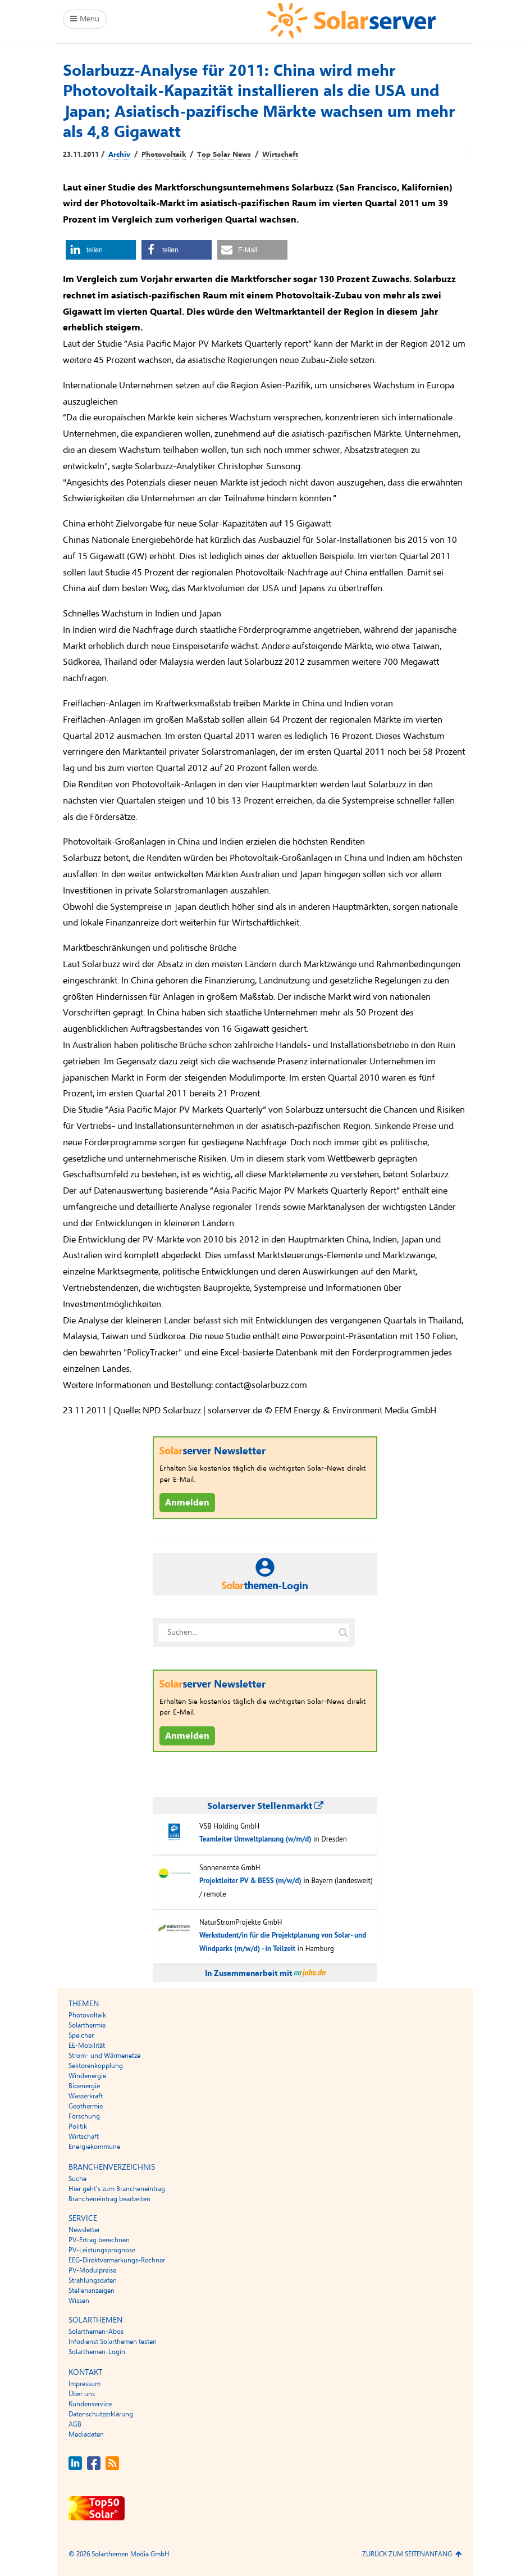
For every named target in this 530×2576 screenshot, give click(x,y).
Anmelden (187, 1502)
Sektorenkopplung (95, 2065)
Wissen (78, 2300)
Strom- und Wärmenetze (104, 2055)
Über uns (81, 2393)
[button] (101, 250)
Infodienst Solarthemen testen (112, 2341)
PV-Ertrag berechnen (99, 2239)
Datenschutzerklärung (100, 2414)
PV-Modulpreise (92, 2270)
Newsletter (84, 2229)
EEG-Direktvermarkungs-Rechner (116, 2260)
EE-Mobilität (86, 2045)
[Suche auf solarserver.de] (343, 1632)
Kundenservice (90, 2404)
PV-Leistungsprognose (101, 2250)
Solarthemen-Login (96, 2351)
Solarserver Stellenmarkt (265, 1806)
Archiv (119, 154)
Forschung (84, 2116)
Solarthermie (87, 2025)
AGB (74, 2424)
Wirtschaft (280, 154)
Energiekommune (94, 2146)
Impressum (84, 2383)
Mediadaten (86, 2434)
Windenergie (87, 2075)
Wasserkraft (85, 2096)
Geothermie (85, 2106)
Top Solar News (224, 154)
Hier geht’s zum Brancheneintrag (116, 2188)
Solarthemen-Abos (96, 2331)
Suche (77, 2178)
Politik (77, 2126)
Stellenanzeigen (91, 2290)
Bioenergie (84, 2085)
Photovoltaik (163, 154)
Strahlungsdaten (92, 2280)
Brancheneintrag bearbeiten (109, 2198)
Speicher (81, 2035)
